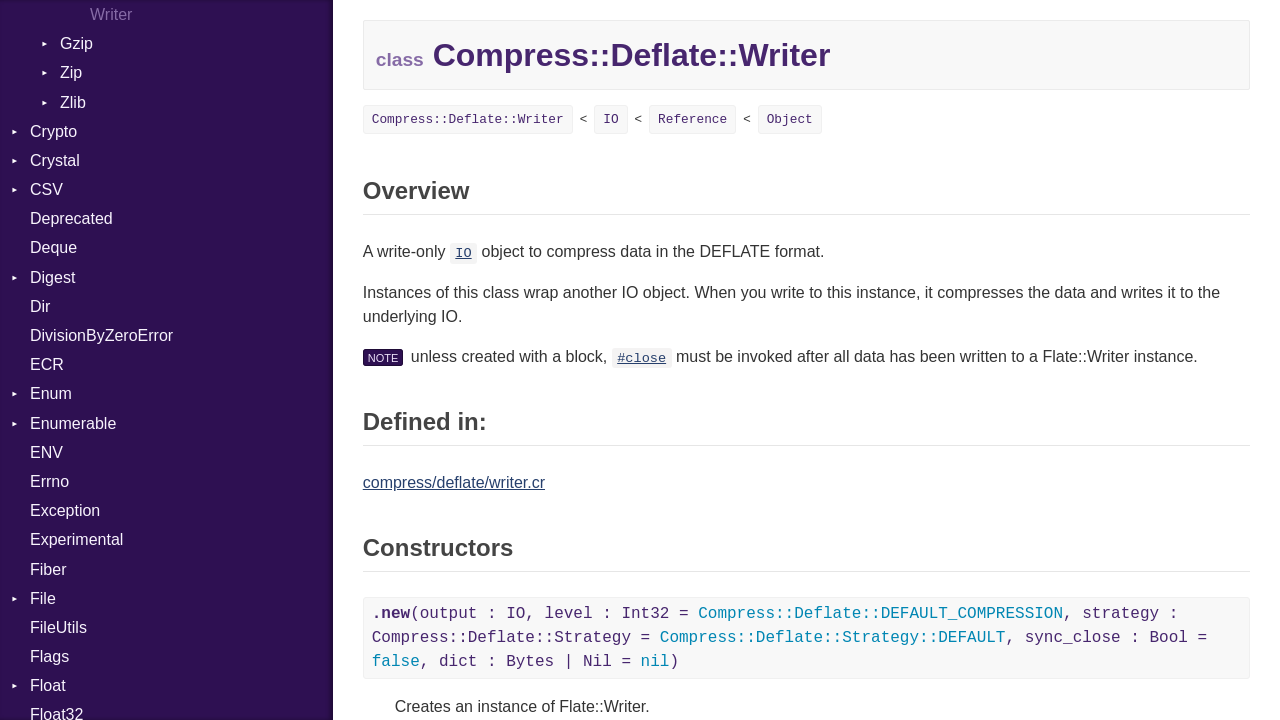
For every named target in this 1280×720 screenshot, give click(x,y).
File (43, 598)
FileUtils (58, 627)
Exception (65, 510)
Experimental (76, 539)
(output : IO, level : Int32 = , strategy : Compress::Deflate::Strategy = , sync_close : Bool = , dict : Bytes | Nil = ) (789, 638)
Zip (71, 72)
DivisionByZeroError (101, 335)
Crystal (55, 160)
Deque (53, 247)
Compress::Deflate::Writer (468, 119)
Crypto (53, 131)
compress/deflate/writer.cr (454, 482)
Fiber (48, 569)
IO (610, 119)
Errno (49, 481)
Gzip (76, 43)
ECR (47, 364)
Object (790, 119)
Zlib (73, 102)
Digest (52, 277)
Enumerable (73, 423)
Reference (692, 119)
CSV (46, 189)
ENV (46, 452)
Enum (51, 393)
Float (48, 685)
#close (641, 358)
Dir (40, 306)
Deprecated (71, 218)
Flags (49, 656)
